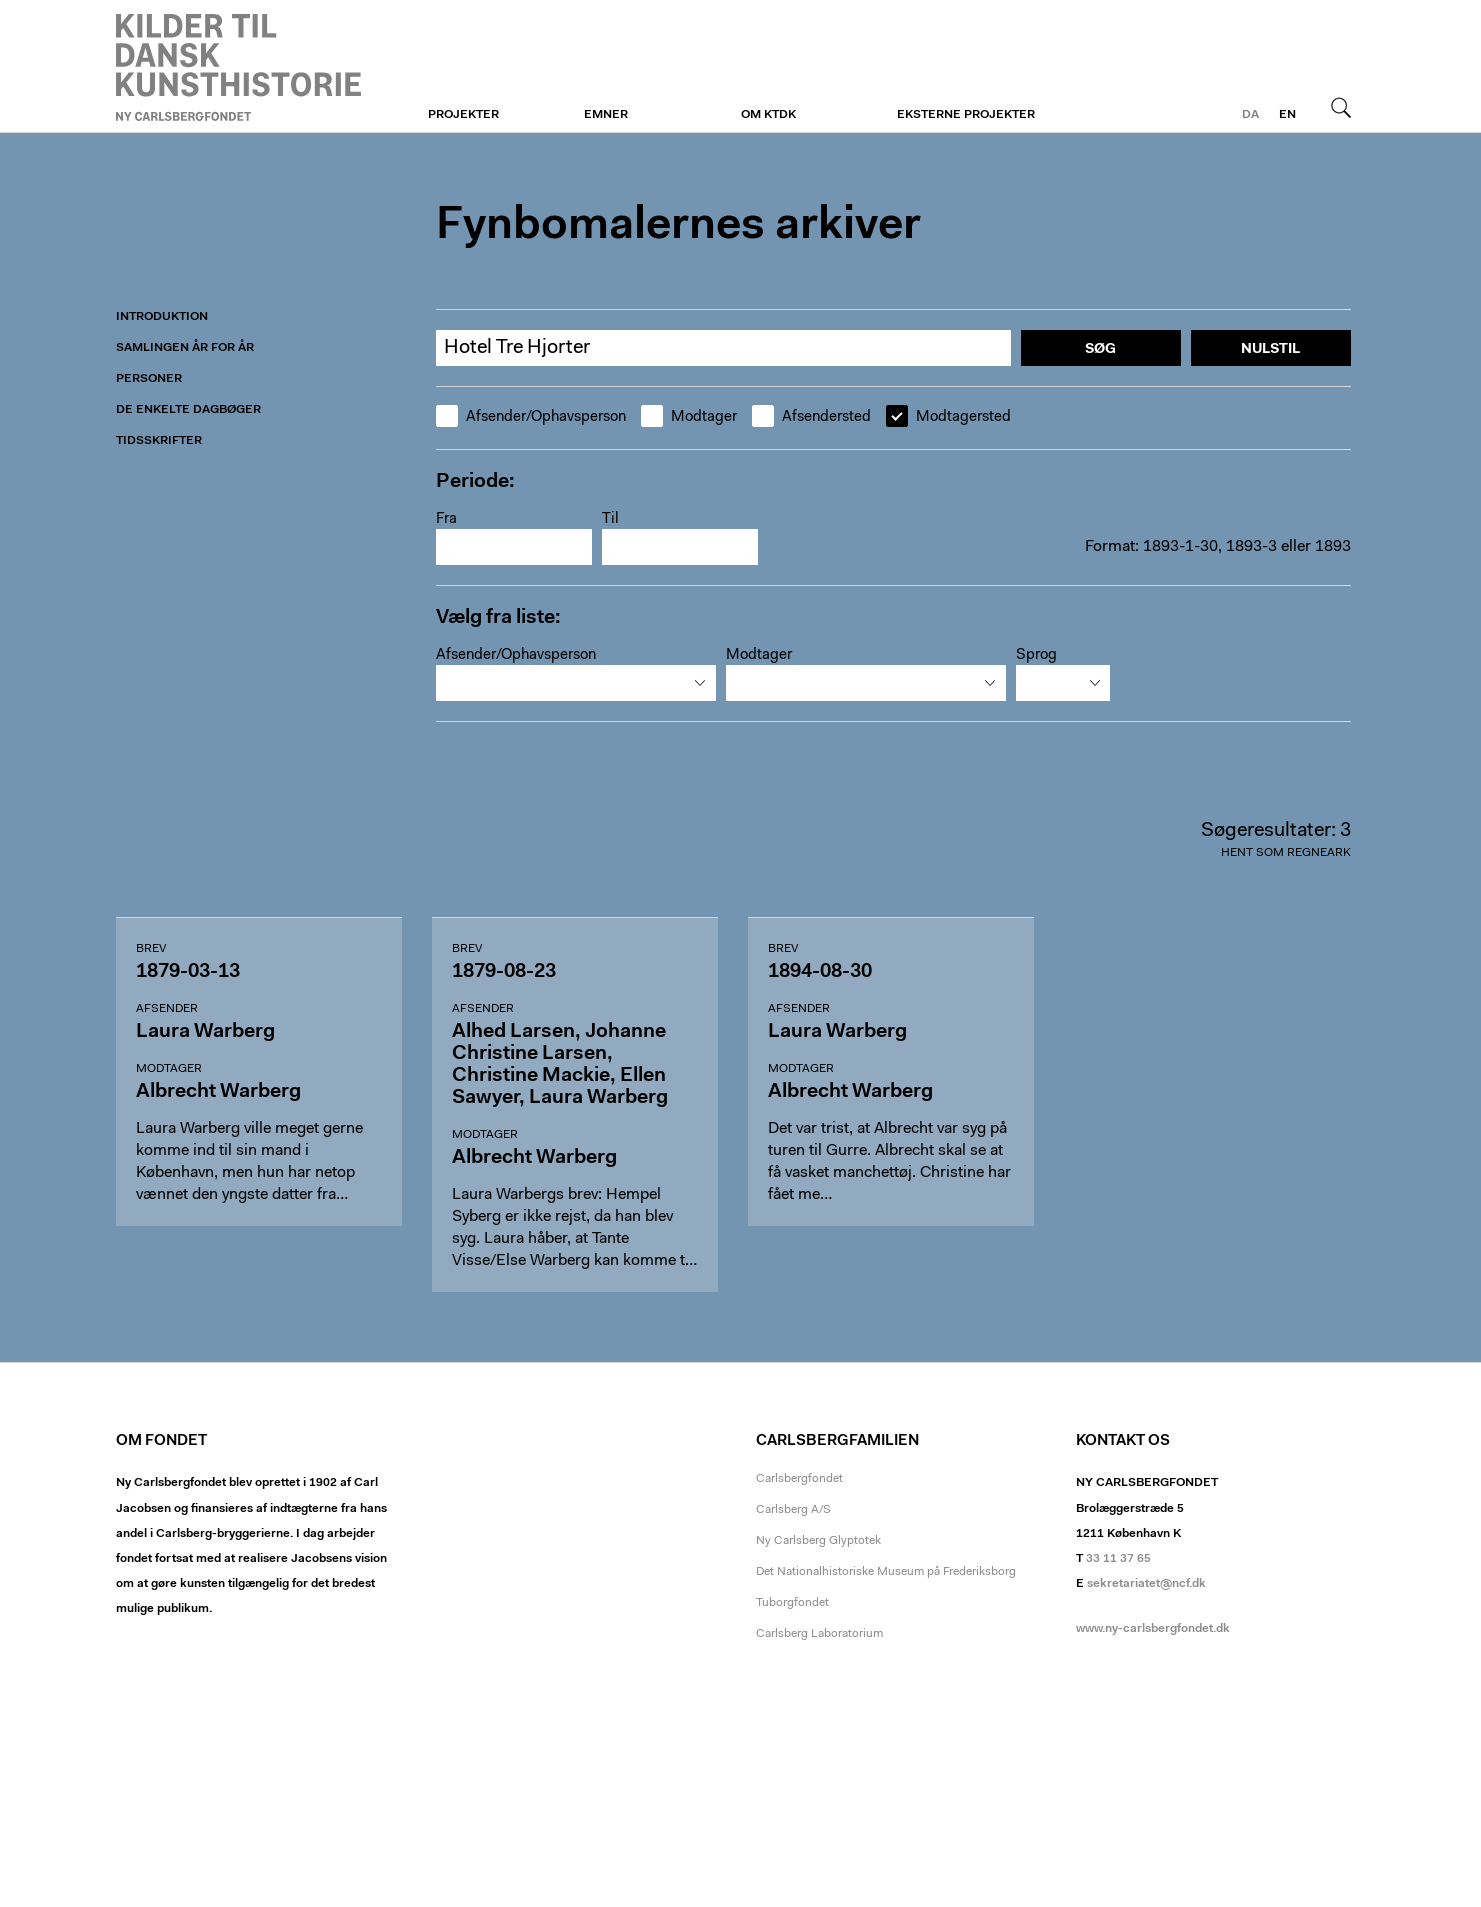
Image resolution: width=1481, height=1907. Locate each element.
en (1287, 115)
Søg (1341, 107)
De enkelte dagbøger (188, 410)
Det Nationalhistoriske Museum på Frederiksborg (886, 1572)
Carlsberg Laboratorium (819, 1634)
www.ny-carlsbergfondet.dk (1153, 1629)
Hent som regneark (1286, 853)
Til (610, 519)
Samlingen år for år (185, 348)
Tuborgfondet (792, 1603)
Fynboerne (238, 67)
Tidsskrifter (159, 441)
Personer (149, 379)
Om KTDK (768, 115)
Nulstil (1270, 350)
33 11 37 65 (1118, 1559)
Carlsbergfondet (799, 1479)
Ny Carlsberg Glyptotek (818, 1541)
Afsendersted (811, 417)
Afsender (167, 1009)
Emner (606, 115)
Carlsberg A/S (793, 1510)
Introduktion (162, 317)
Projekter (463, 115)
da (1250, 115)
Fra (446, 519)
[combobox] (576, 683)
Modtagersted (948, 417)
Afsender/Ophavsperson (531, 417)
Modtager (689, 417)
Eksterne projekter (966, 115)
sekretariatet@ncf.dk (1146, 1584)
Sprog (1036, 655)
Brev (151, 949)
